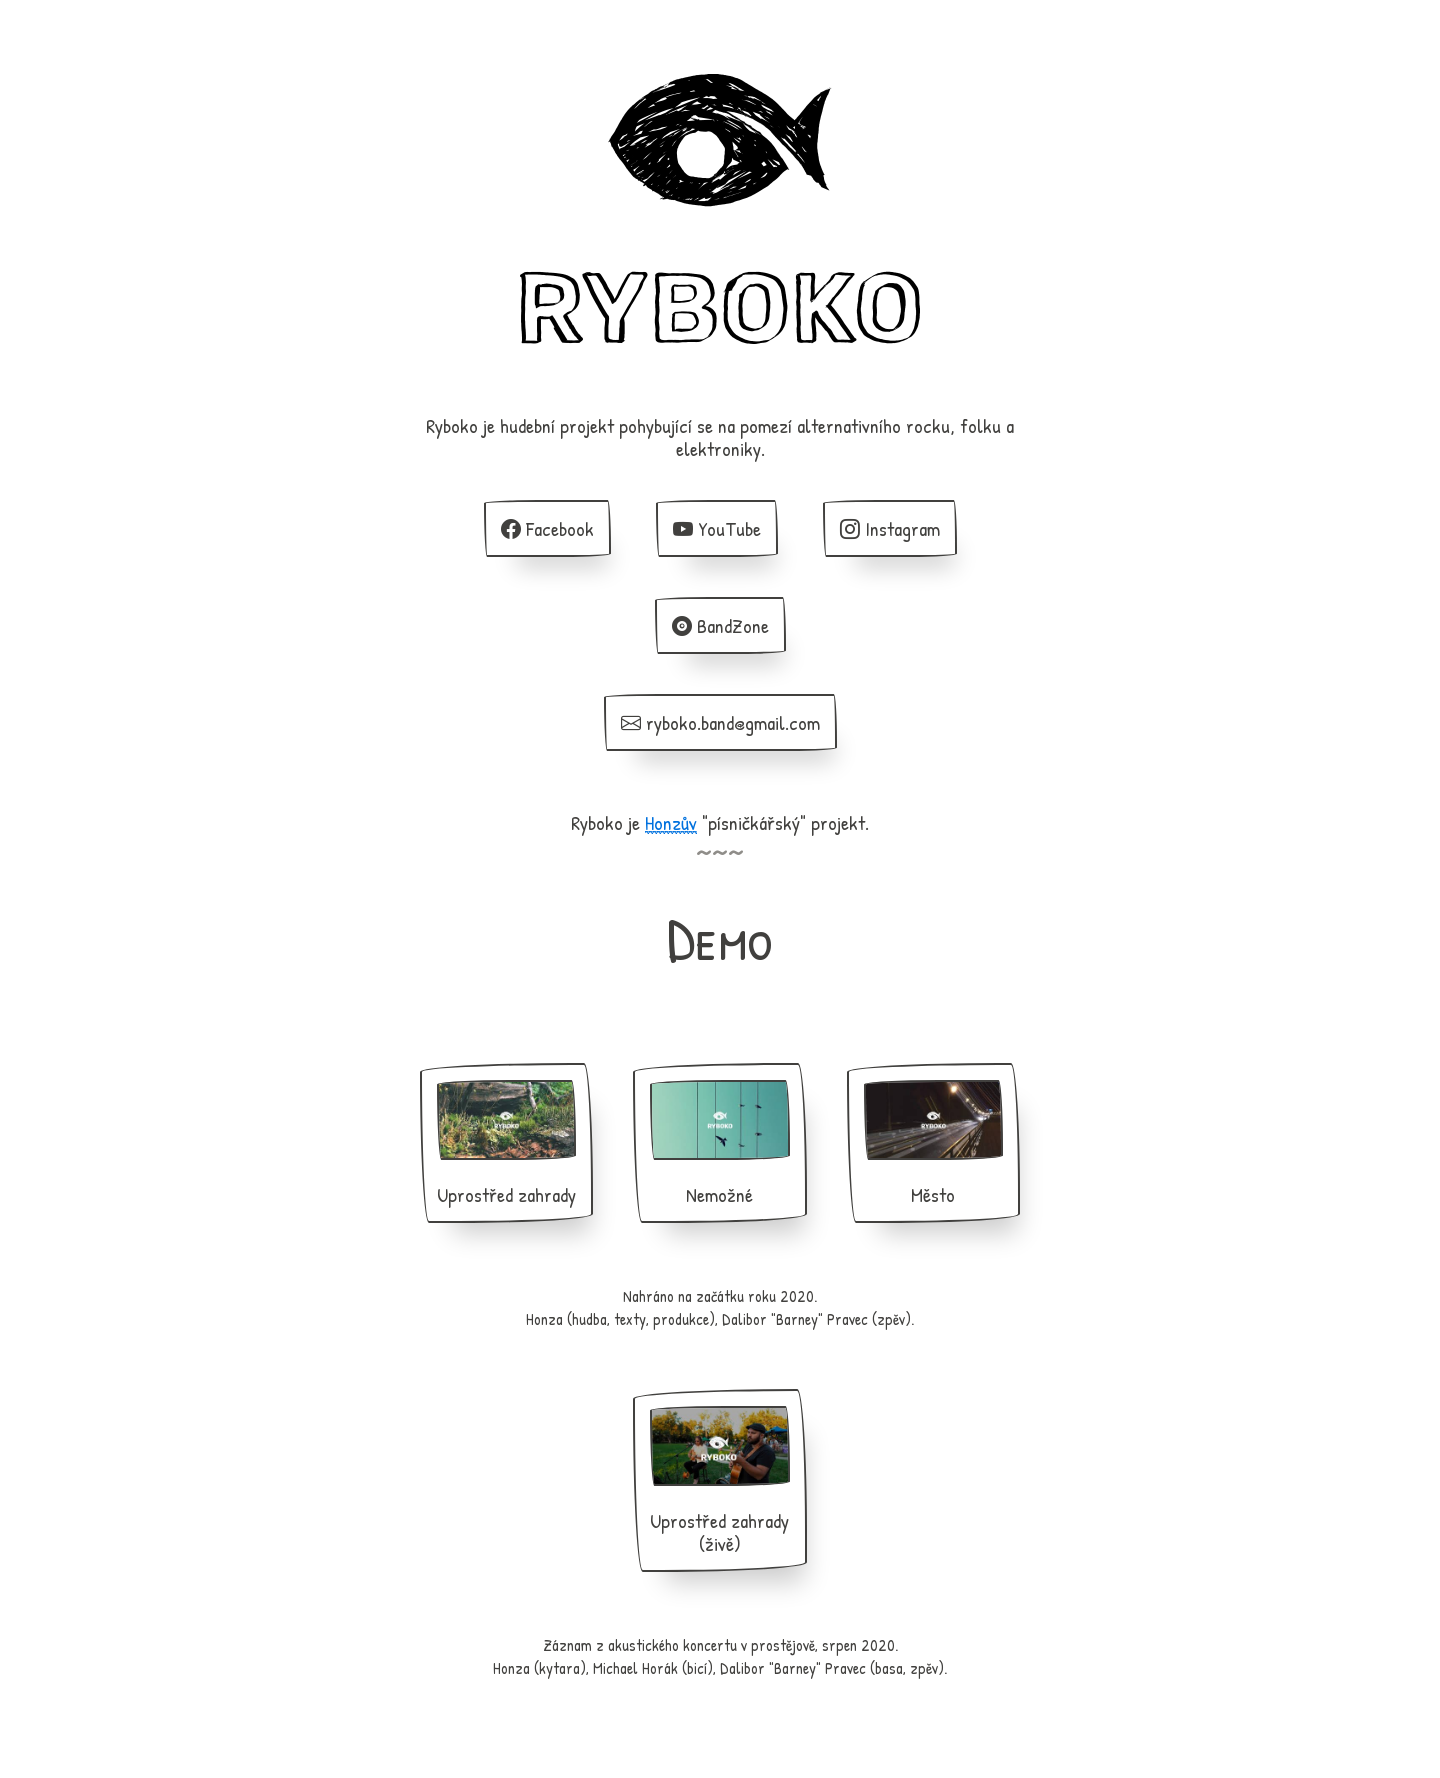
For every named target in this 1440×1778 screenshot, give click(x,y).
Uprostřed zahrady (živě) (719, 1481)
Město (933, 1144)
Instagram (890, 528)
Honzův (671, 822)
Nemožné (719, 1144)
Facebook (547, 528)
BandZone (720, 625)
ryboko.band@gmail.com (720, 722)
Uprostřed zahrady (506, 1144)
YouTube (717, 528)
